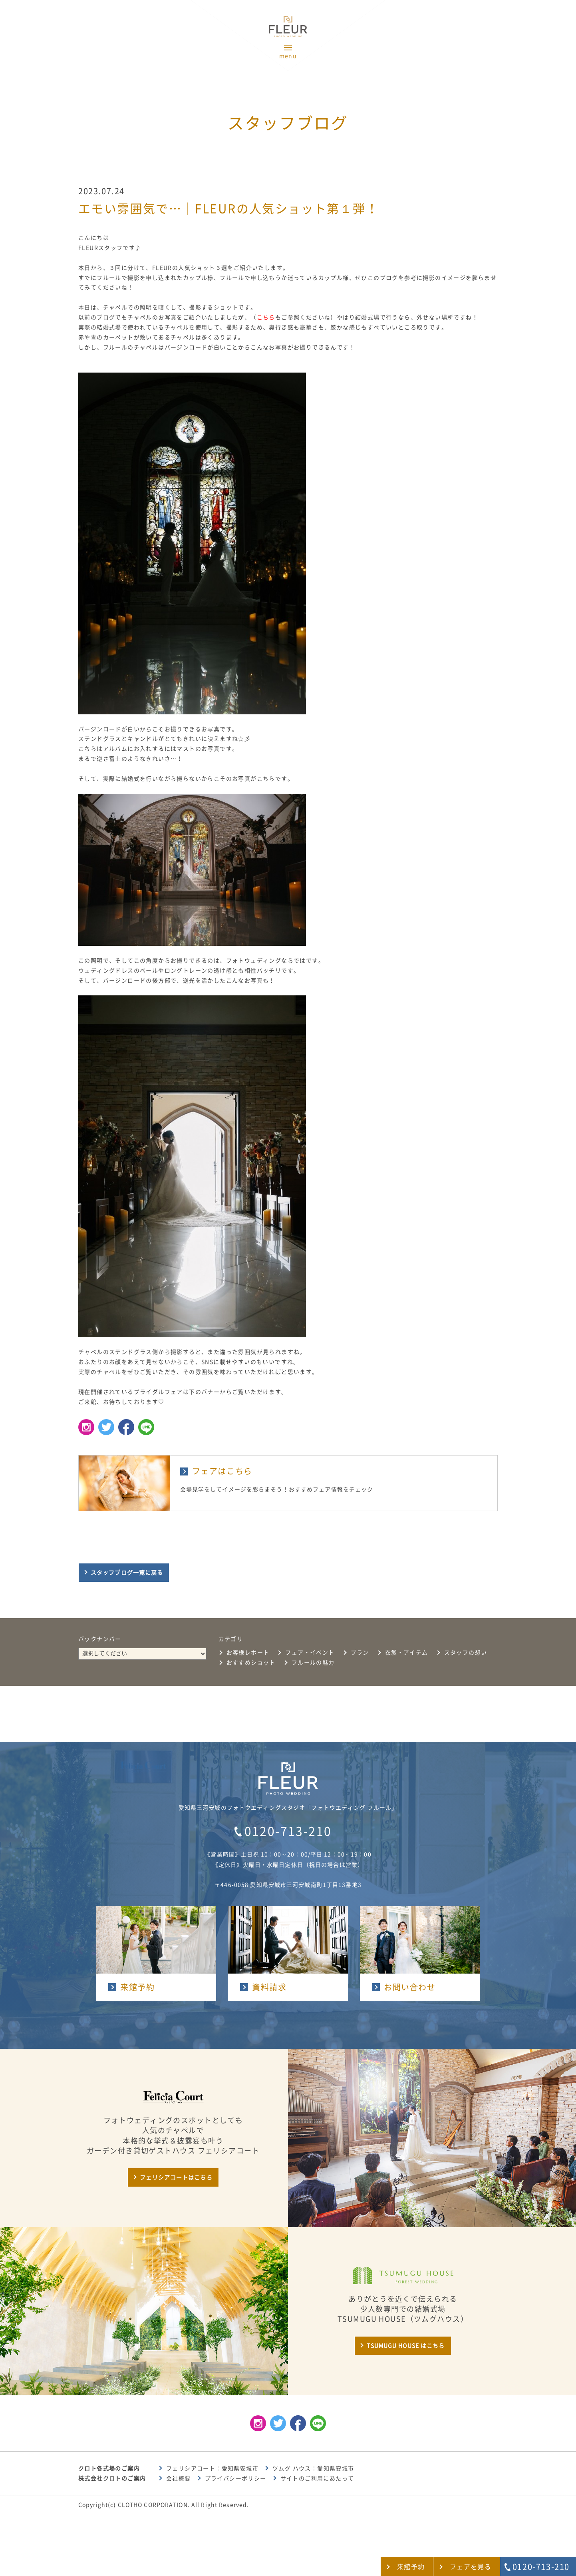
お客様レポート (248, 1652)
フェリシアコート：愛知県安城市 (212, 2468)
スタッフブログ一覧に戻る (127, 1572)
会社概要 (178, 2478)
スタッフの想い (465, 1652)
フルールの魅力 (313, 1662)
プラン (360, 1652)
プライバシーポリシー (235, 2478)
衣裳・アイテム (406, 1652)
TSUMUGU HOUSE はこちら (406, 2346)
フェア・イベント (309, 1652)
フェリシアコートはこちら (176, 2177)
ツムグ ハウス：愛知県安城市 (313, 2468)
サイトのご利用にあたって (317, 2478)
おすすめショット (251, 1662)
